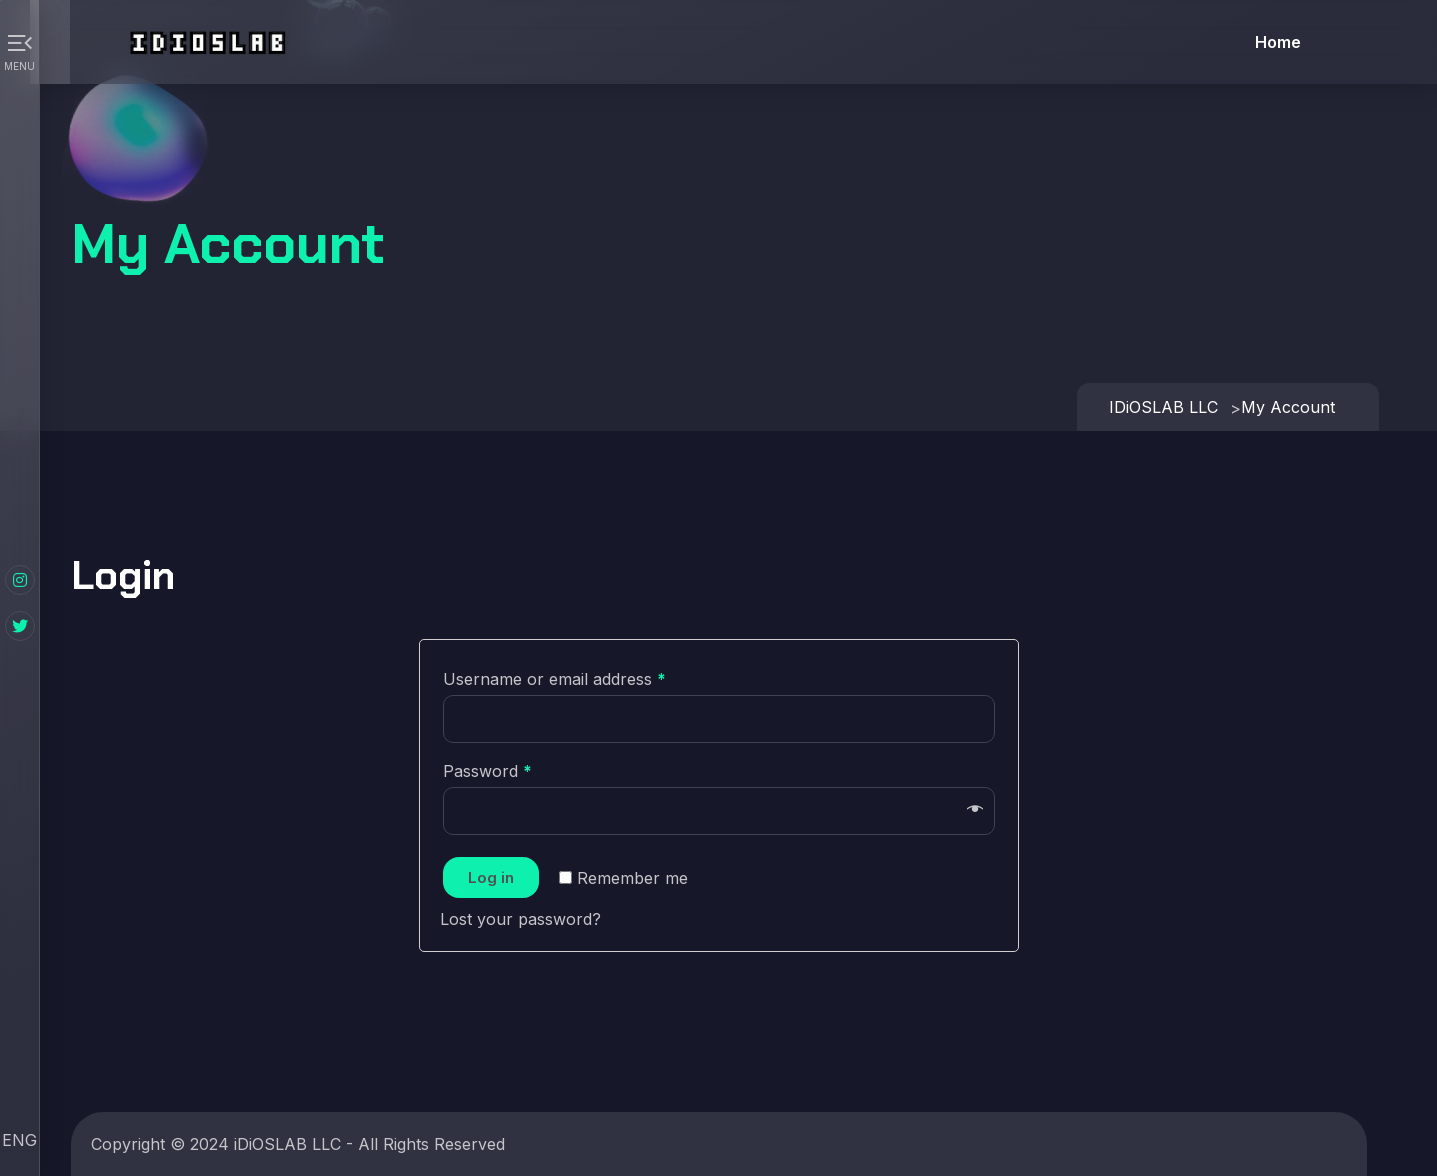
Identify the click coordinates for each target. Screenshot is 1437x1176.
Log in (491, 877)
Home (1278, 42)
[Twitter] (20, 626)
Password (487, 771)
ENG (19, 1140)
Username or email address (554, 679)
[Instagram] (20, 580)
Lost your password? (520, 919)
